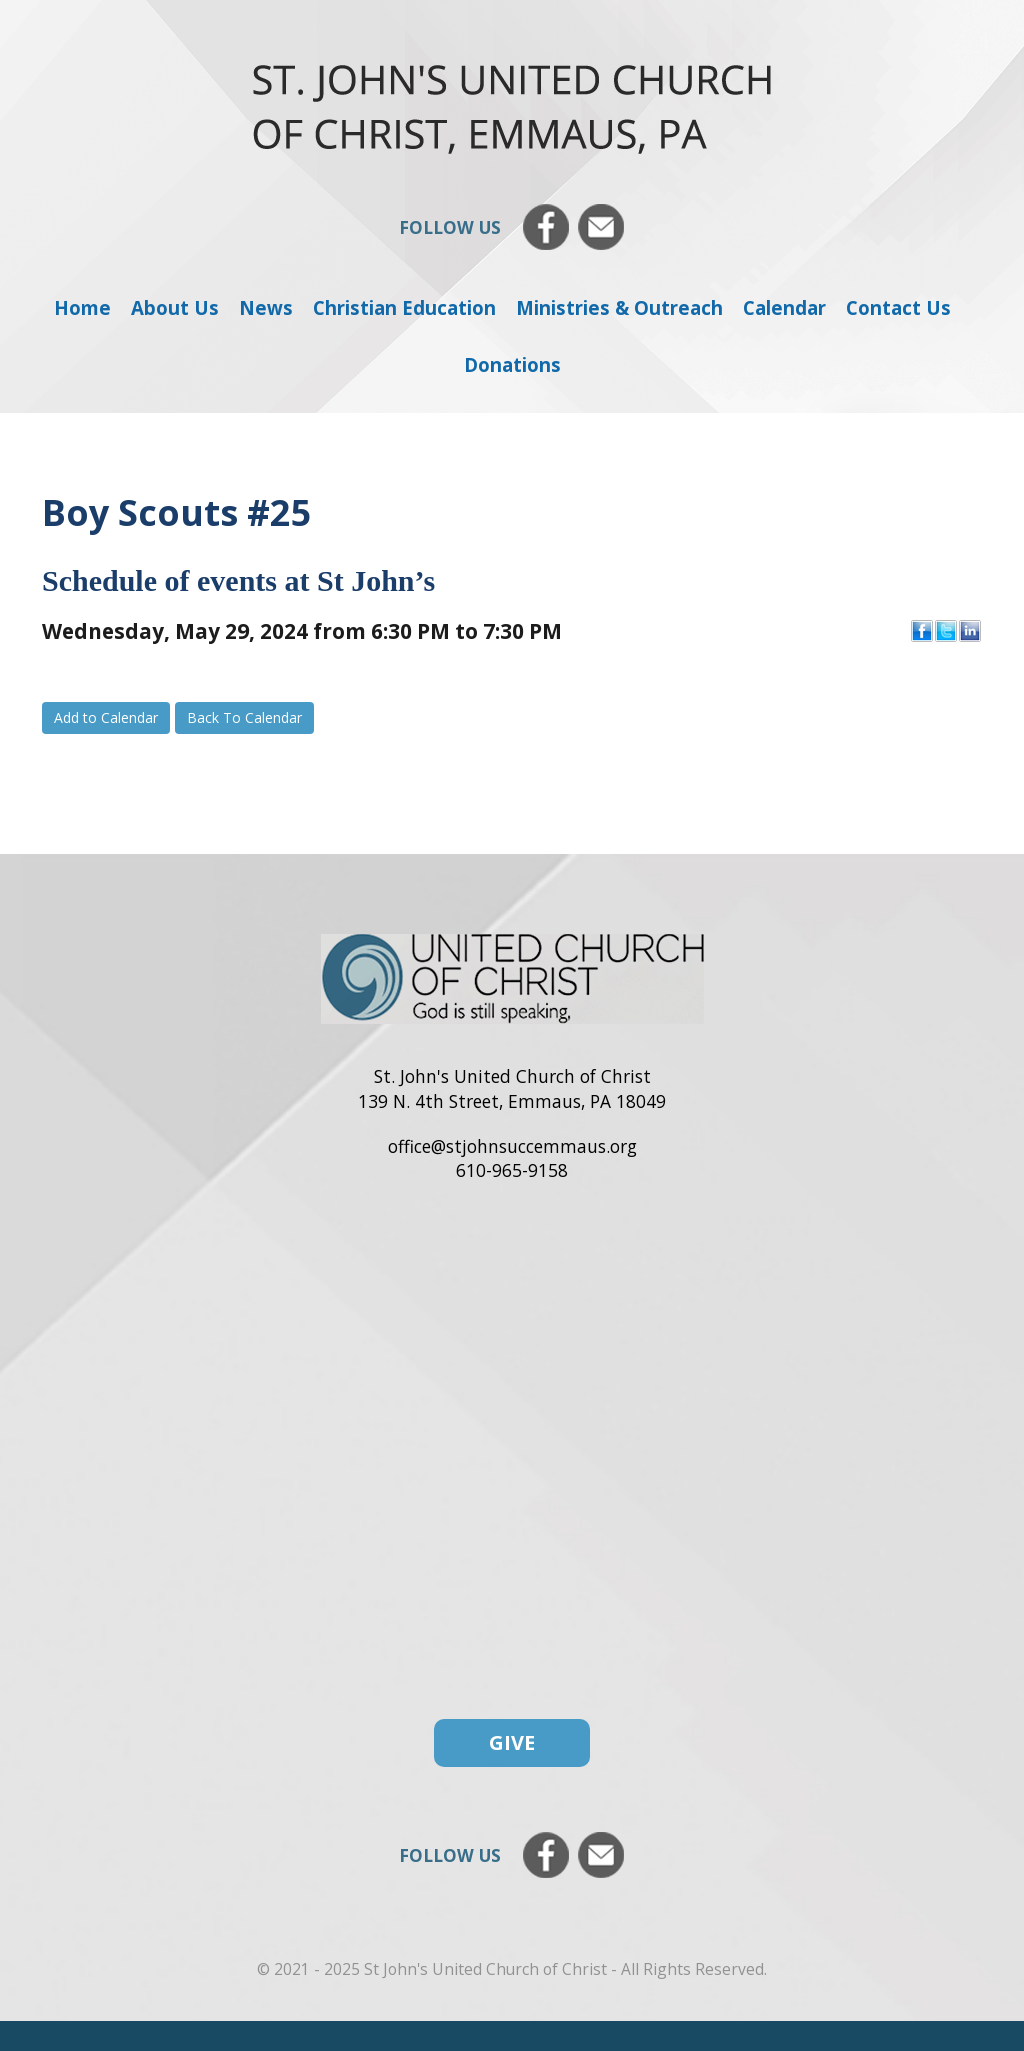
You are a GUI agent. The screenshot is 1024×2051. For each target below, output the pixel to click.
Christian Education (404, 307)
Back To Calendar (244, 717)
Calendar (784, 307)
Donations (512, 364)
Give (512, 1742)
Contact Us (898, 307)
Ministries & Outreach (619, 307)
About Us (175, 307)
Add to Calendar (106, 717)
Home (82, 307)
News (266, 307)
